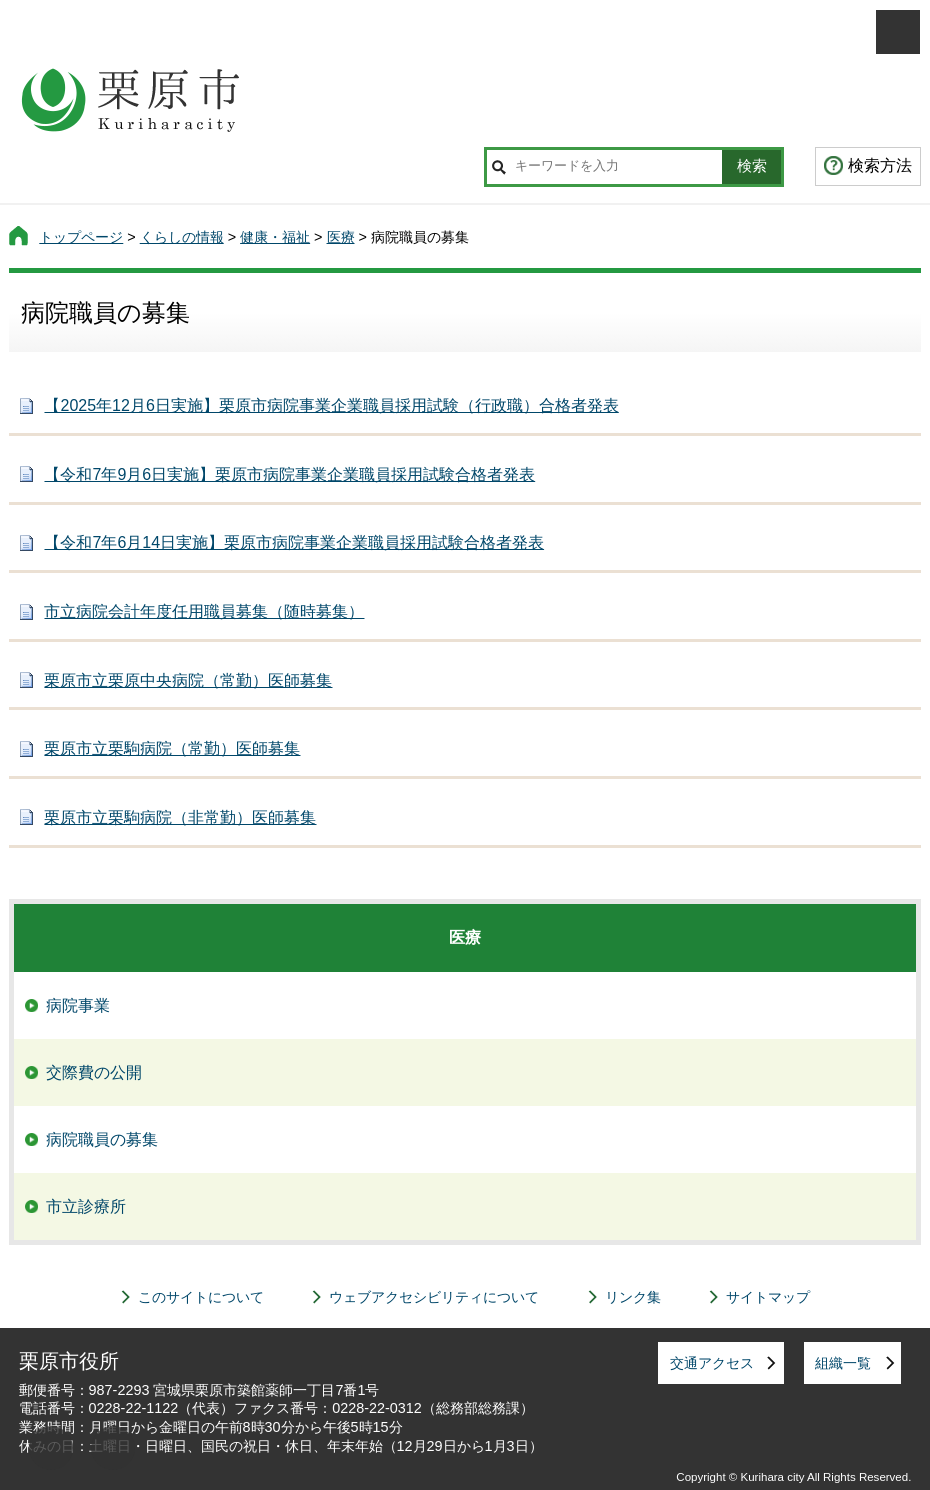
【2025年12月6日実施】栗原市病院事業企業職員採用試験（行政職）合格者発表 (331, 405)
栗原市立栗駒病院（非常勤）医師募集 (180, 817)
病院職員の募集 (102, 1139)
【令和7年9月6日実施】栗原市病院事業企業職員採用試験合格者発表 (289, 474)
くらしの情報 (182, 237)
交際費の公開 (94, 1072)
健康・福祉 (275, 237)
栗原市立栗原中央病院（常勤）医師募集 (188, 680)
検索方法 (880, 165)
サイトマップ (768, 1297)
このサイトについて (201, 1297)
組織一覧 (843, 1363)
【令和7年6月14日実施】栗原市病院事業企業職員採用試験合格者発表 (294, 542)
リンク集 (633, 1297)
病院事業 (78, 1005)
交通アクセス (712, 1363)
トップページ (81, 237)
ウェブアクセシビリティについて (434, 1297)
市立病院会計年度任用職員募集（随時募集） (204, 611)
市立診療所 (86, 1206)
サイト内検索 (498, 167)
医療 (341, 237)
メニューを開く (898, 32)
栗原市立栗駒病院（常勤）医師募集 (172, 748)
